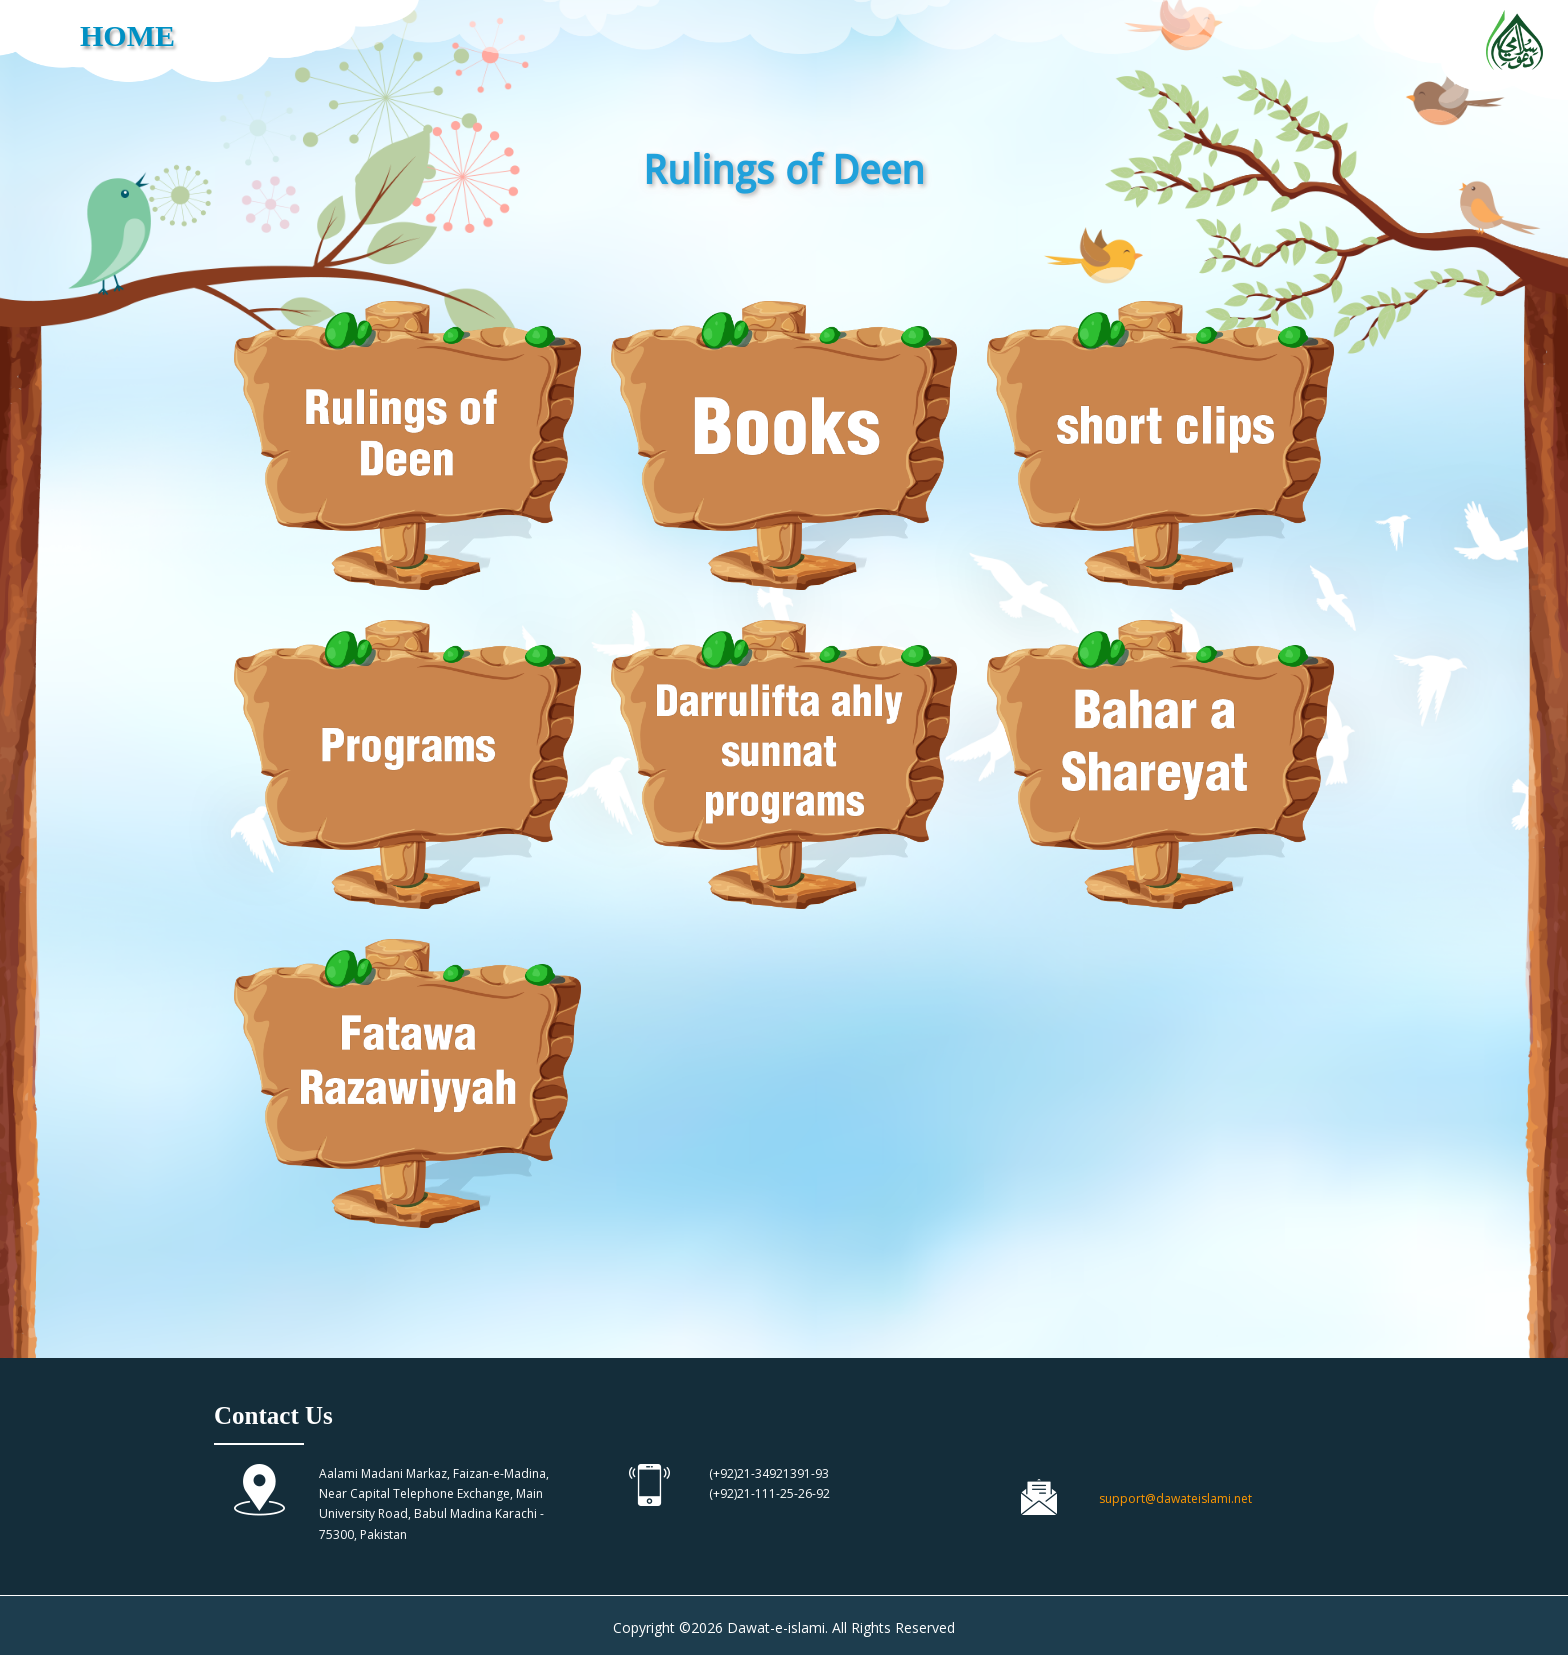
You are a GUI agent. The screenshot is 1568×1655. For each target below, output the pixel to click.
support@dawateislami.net (1175, 1498)
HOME (127, 35)
